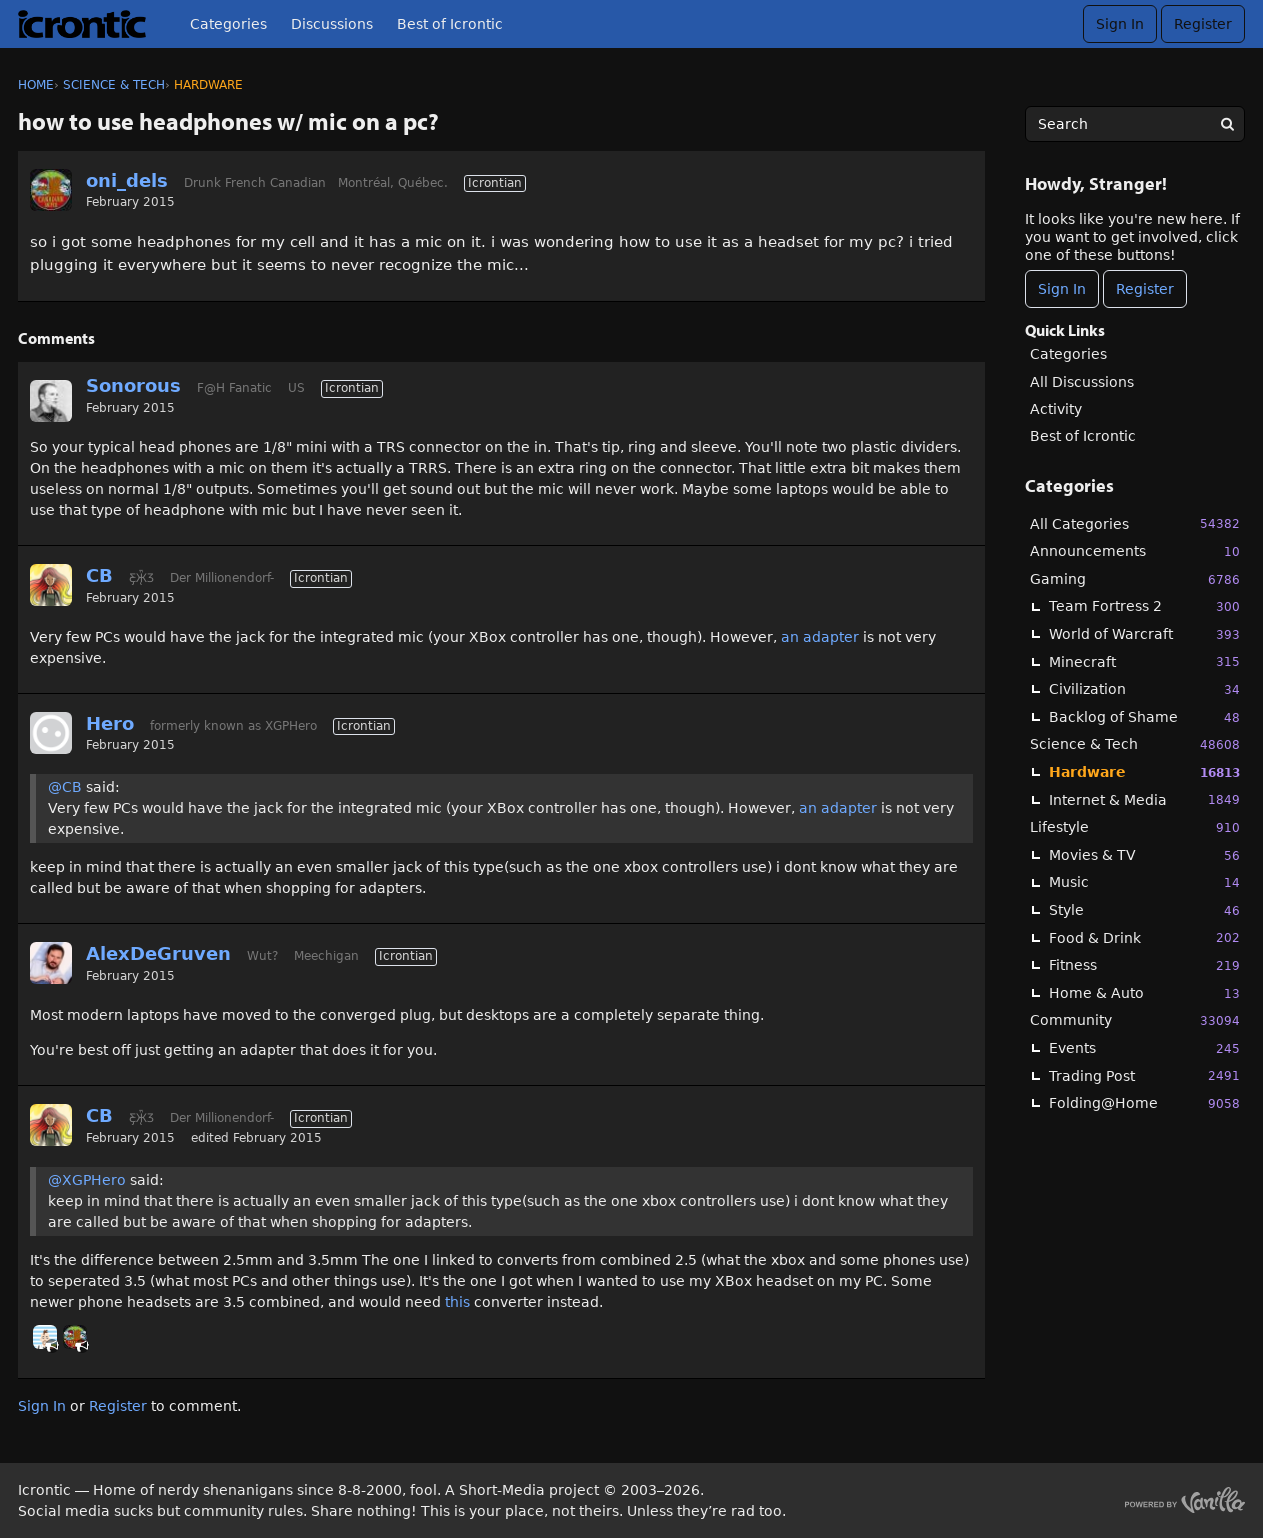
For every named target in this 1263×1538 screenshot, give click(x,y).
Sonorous (133, 385)
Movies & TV (1144, 855)
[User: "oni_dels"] (51, 190)
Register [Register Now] (1145, 289)
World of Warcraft (1144, 634)
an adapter (820, 637)
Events (1144, 1048)
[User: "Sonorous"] (51, 401)
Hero (110, 723)
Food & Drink (1144, 937)
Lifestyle (1135, 827)
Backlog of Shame (1144, 717)
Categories (228, 24)
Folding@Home (1144, 1103)
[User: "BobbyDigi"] (45, 1337)
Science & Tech (1135, 744)
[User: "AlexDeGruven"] (51, 963)
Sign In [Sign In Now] (1062, 289)
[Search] (1227, 124)
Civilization (1144, 689)
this (459, 1302)
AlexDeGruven (158, 953)
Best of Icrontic (450, 24)
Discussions (332, 24)
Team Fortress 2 (1144, 606)
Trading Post (1144, 1075)
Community (1135, 1020)
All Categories (1135, 523)
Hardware (1144, 772)
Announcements (1135, 551)
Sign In (1120, 24)
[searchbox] (1135, 124)
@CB (65, 787)
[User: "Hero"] (51, 733)
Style (1144, 910)
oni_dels (127, 180)
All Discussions (1082, 382)
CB (99, 575)
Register (1203, 24)
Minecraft (1144, 661)
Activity (1056, 409)
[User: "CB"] (51, 585)
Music (1144, 882)
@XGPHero (87, 1180)
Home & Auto (1144, 993)
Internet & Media (1144, 799)
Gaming (1135, 579)
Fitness (1144, 965)
